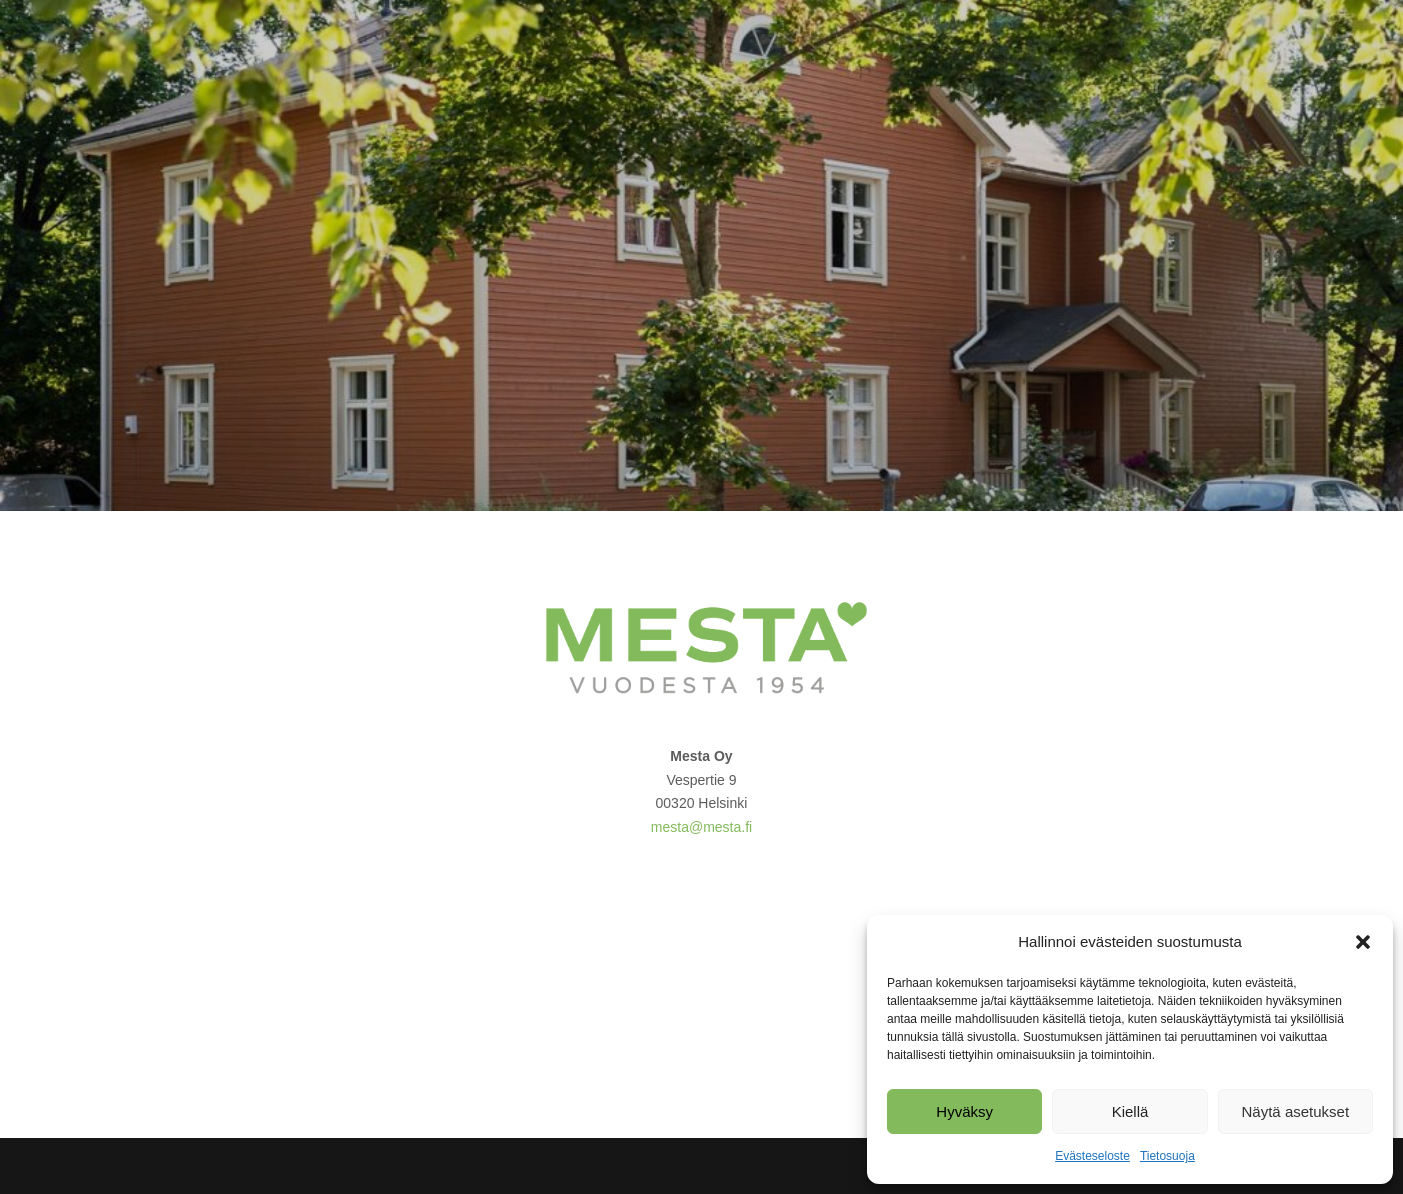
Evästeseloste (1092, 1156)
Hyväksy (964, 1111)
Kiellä (1130, 1111)
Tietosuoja (1167, 1156)
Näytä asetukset (1296, 1111)
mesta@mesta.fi (701, 827)
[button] (1363, 942)
